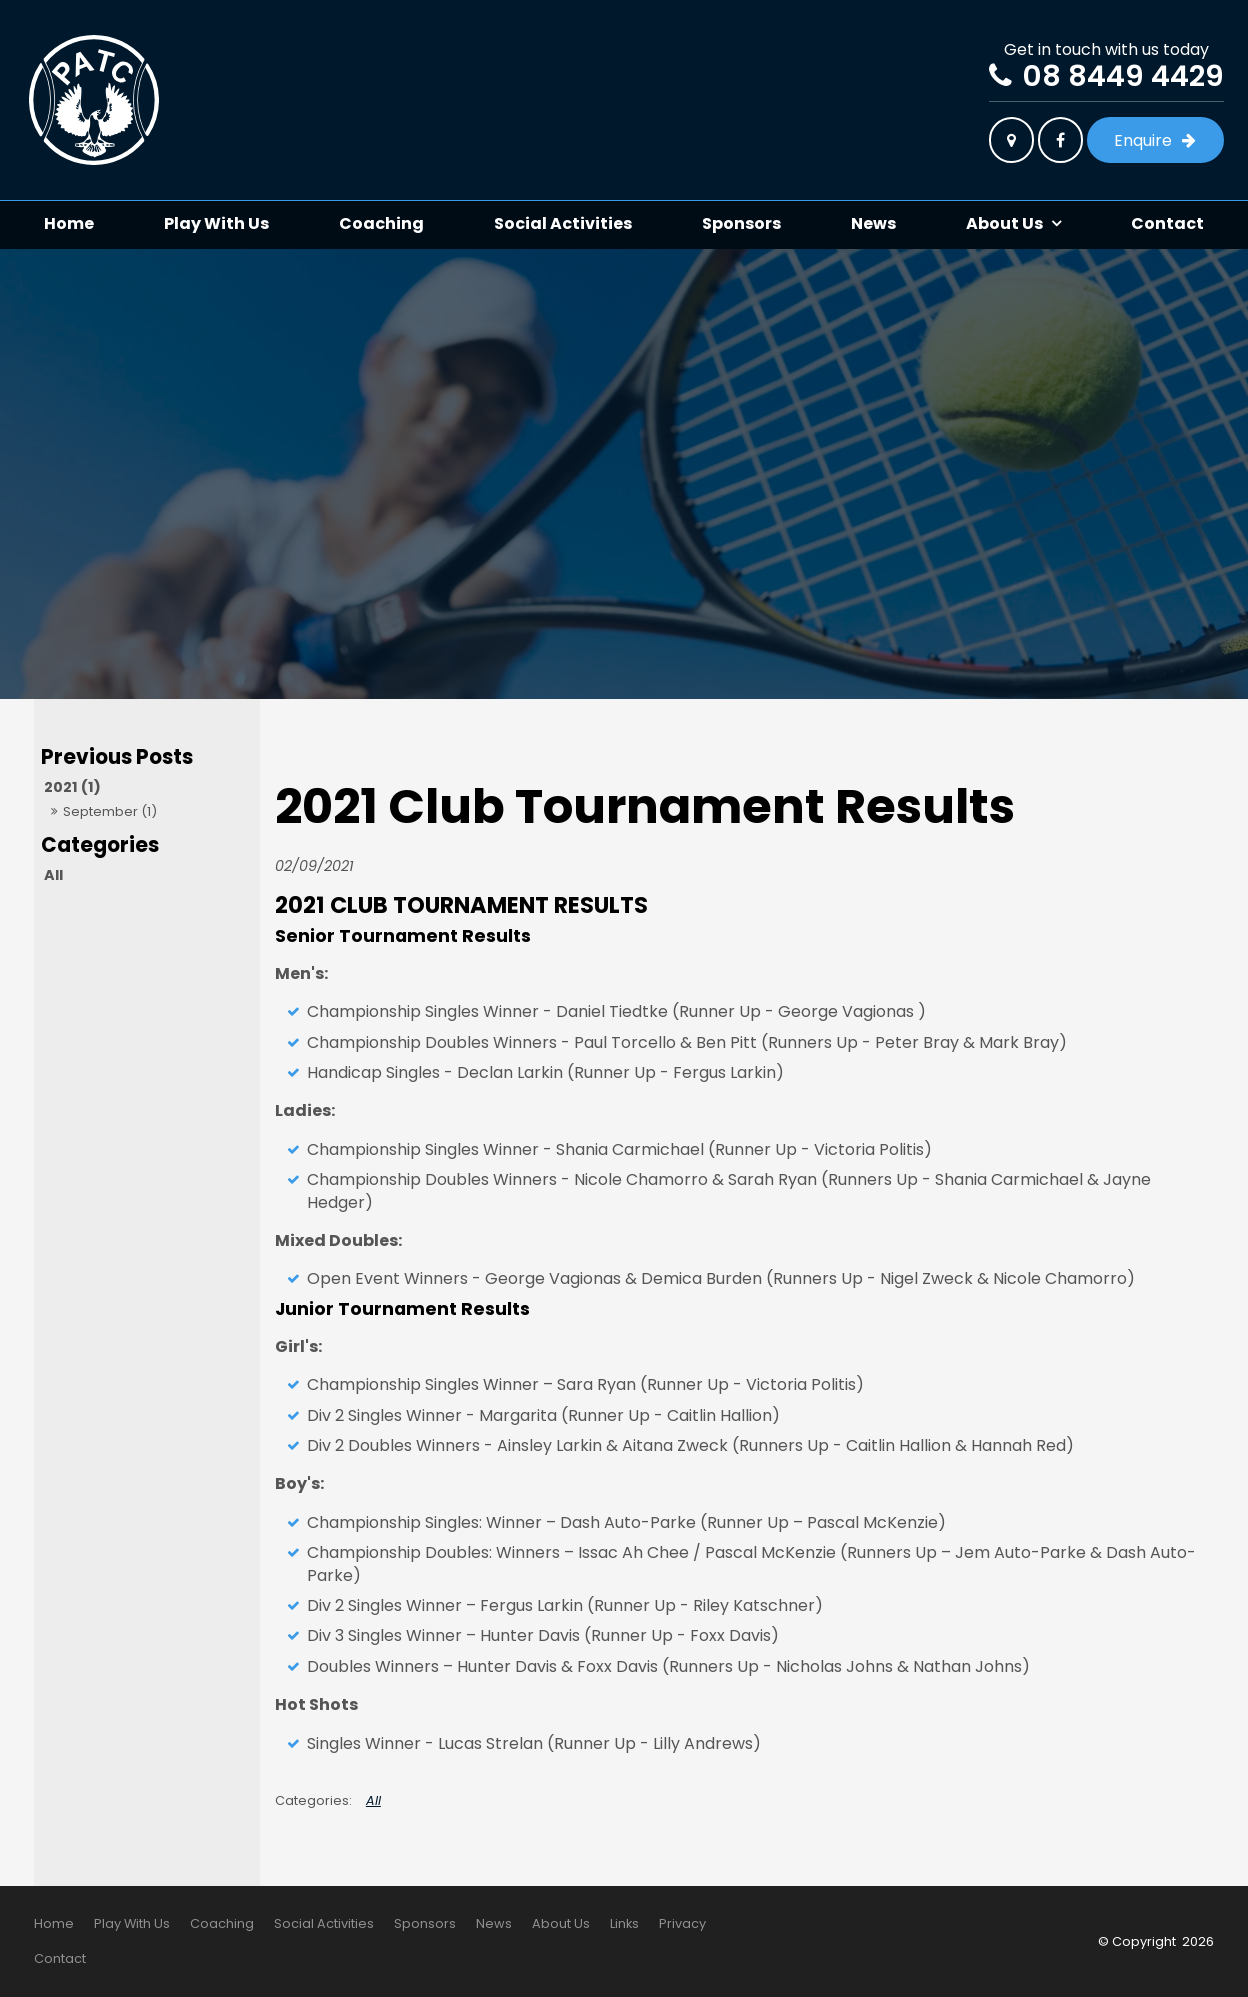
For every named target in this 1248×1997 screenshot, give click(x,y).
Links (624, 1923)
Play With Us (216, 223)
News (873, 223)
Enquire (1143, 140)
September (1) (110, 811)
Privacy (682, 1923)
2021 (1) (72, 787)
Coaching (381, 223)
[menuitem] (54, 1924)
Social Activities (563, 223)
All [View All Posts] (53, 875)
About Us (1004, 223)
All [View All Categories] (373, 1800)
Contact (1167, 223)
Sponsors (741, 223)
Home (69, 223)
